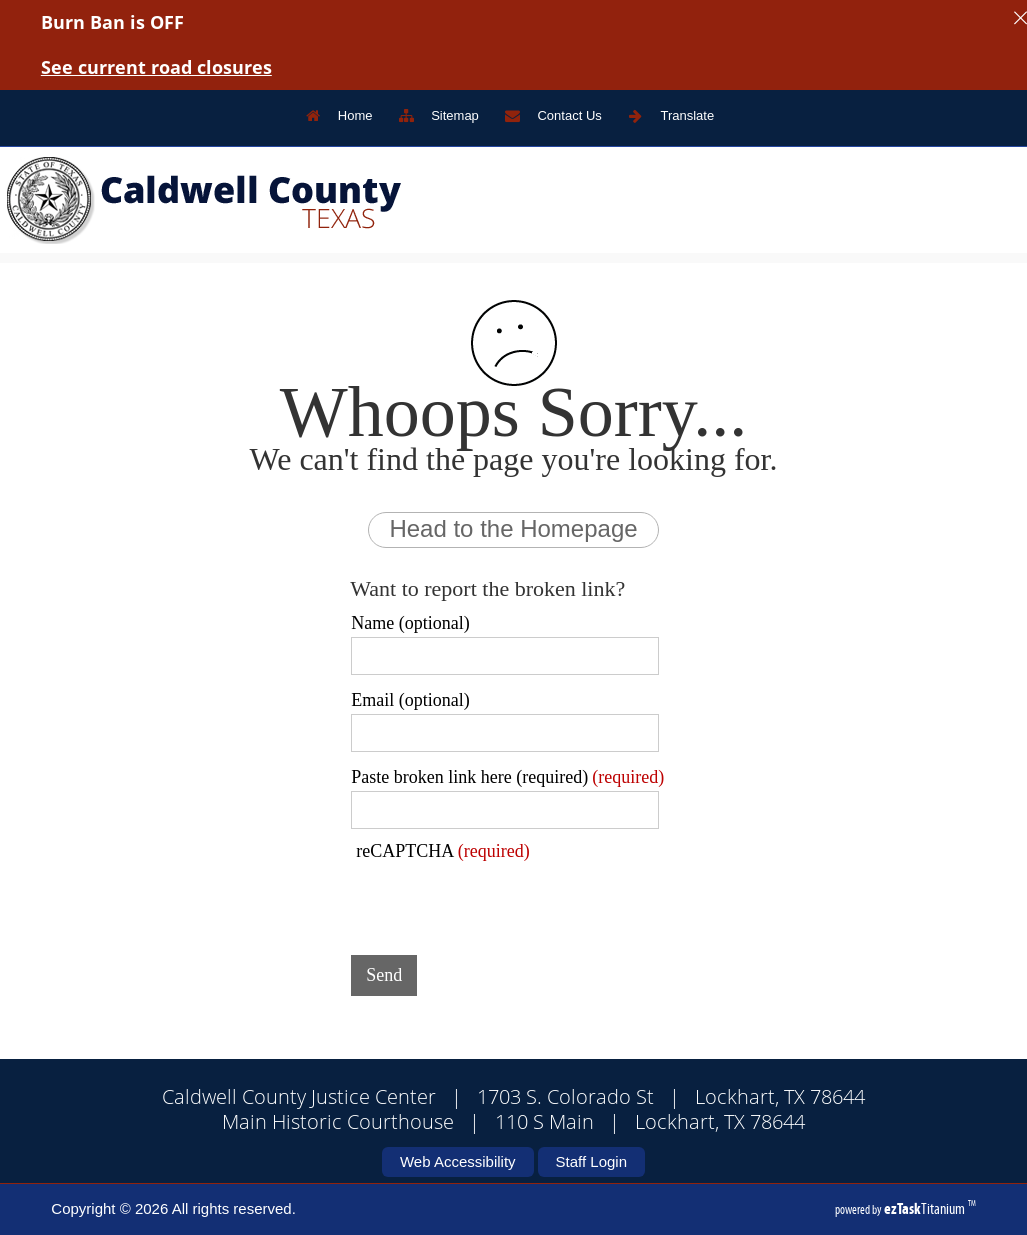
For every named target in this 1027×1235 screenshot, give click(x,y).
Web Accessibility (458, 1161)
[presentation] (503, 901)
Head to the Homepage (513, 528)
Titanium (926, 1208)
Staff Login (591, 1161)
